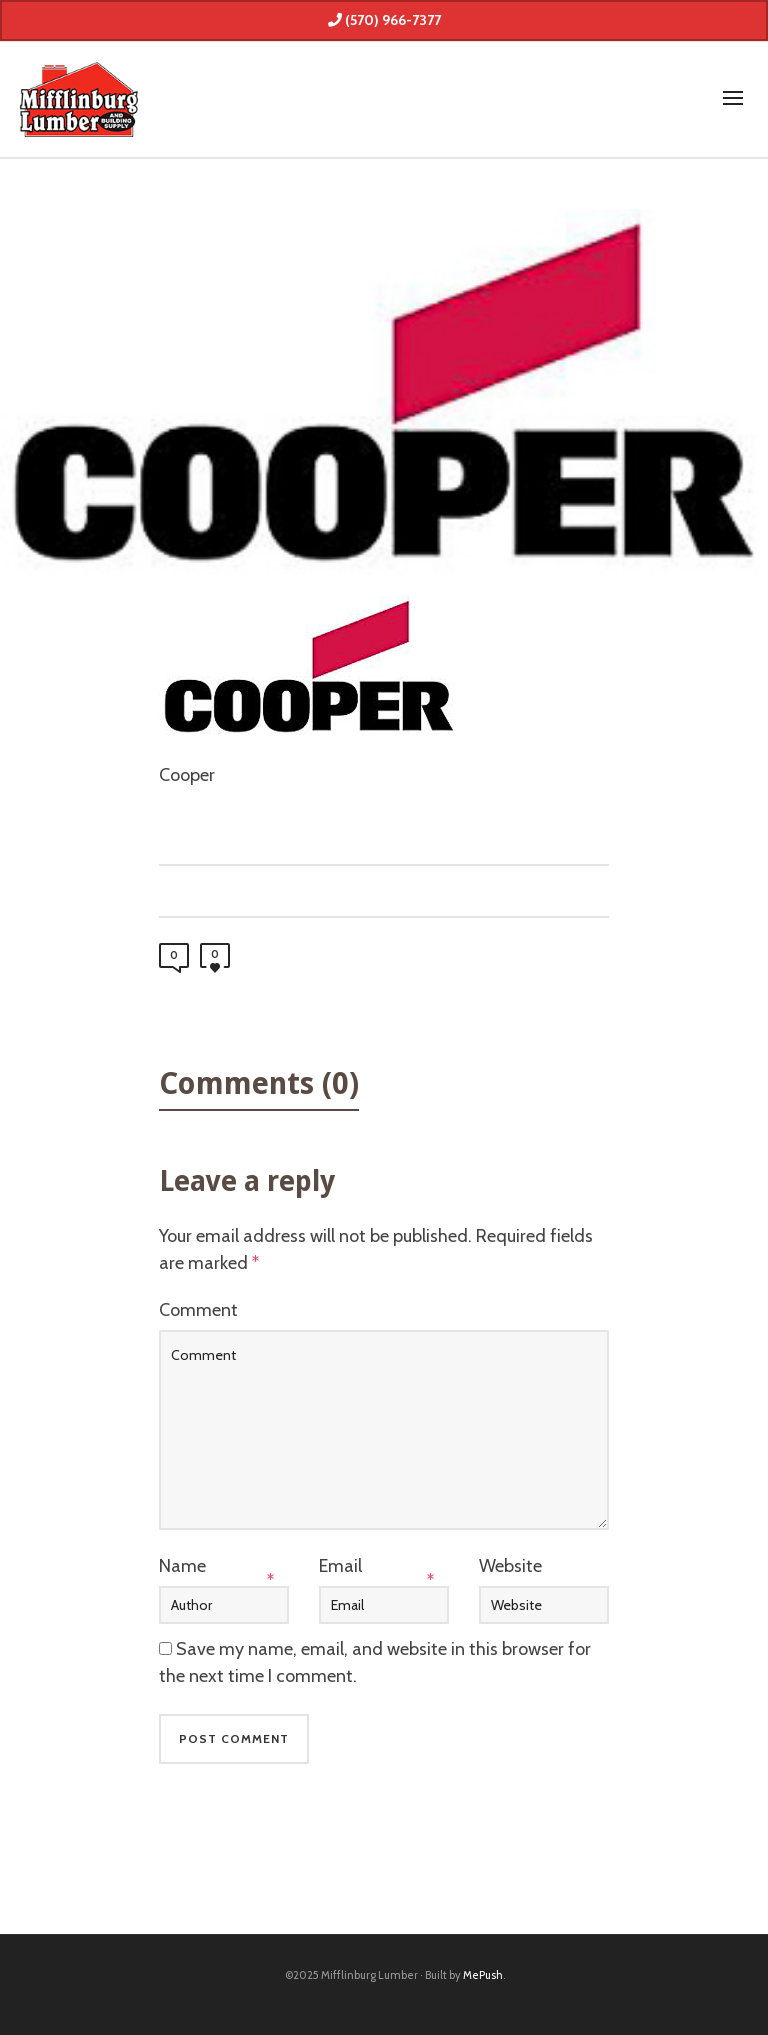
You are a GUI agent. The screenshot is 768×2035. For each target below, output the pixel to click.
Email (340, 1566)
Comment (198, 1310)
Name (182, 1566)
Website (510, 1566)
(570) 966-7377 (384, 20)
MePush (483, 1975)
